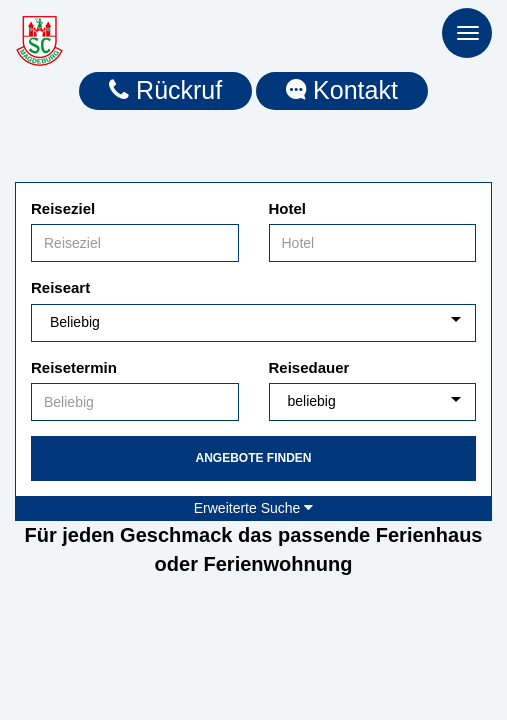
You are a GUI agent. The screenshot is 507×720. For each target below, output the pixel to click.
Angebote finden (253, 458)
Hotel (288, 208)
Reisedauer (309, 367)
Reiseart (60, 287)
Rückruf (165, 90)
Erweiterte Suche (254, 508)
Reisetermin (74, 367)
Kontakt (342, 90)
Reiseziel (63, 208)
